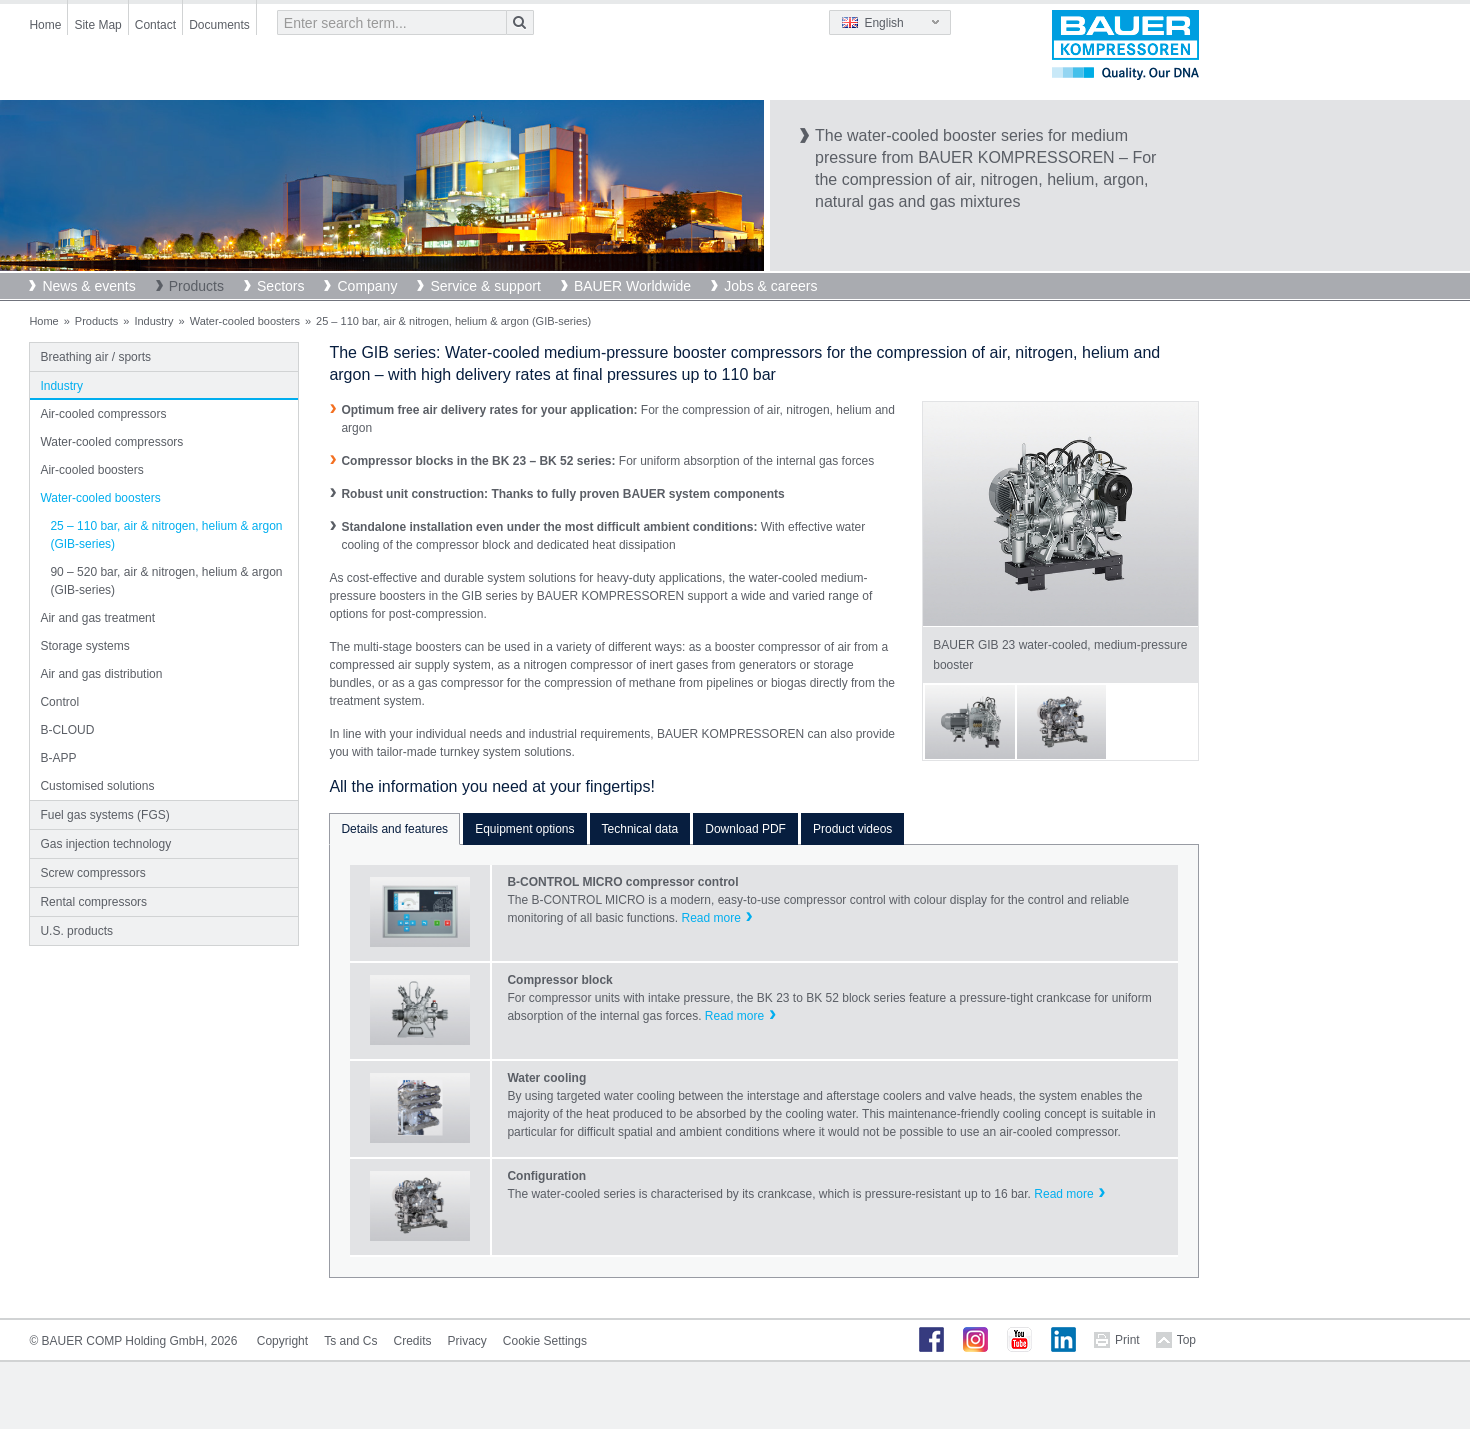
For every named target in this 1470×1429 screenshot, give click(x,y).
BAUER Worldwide (632, 286)
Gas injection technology (105, 844)
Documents (219, 25)
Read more (710, 918)
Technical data (640, 829)
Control (59, 702)
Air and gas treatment (97, 618)
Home (45, 25)
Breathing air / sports (95, 357)
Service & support (485, 286)
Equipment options (524, 829)
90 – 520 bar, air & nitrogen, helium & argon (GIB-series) (166, 581)
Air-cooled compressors (103, 414)
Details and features (394, 829)
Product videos (852, 829)
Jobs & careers (770, 286)
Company (367, 286)
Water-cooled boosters (245, 321)
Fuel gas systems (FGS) (104, 815)
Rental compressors (93, 902)
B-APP (58, 758)
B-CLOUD (67, 730)
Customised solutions (97, 786)
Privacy (467, 1341)
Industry (153, 321)
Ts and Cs (350, 1341)
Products (196, 286)
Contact (155, 25)
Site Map (97, 25)
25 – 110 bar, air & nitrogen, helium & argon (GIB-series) (166, 535)
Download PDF (745, 829)
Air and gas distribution (101, 674)
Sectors (280, 286)
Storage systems (84, 646)
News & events (88, 286)
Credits (412, 1341)
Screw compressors (92, 873)
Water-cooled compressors (111, 442)
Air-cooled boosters (91, 470)
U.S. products (76, 931)
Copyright (282, 1341)
